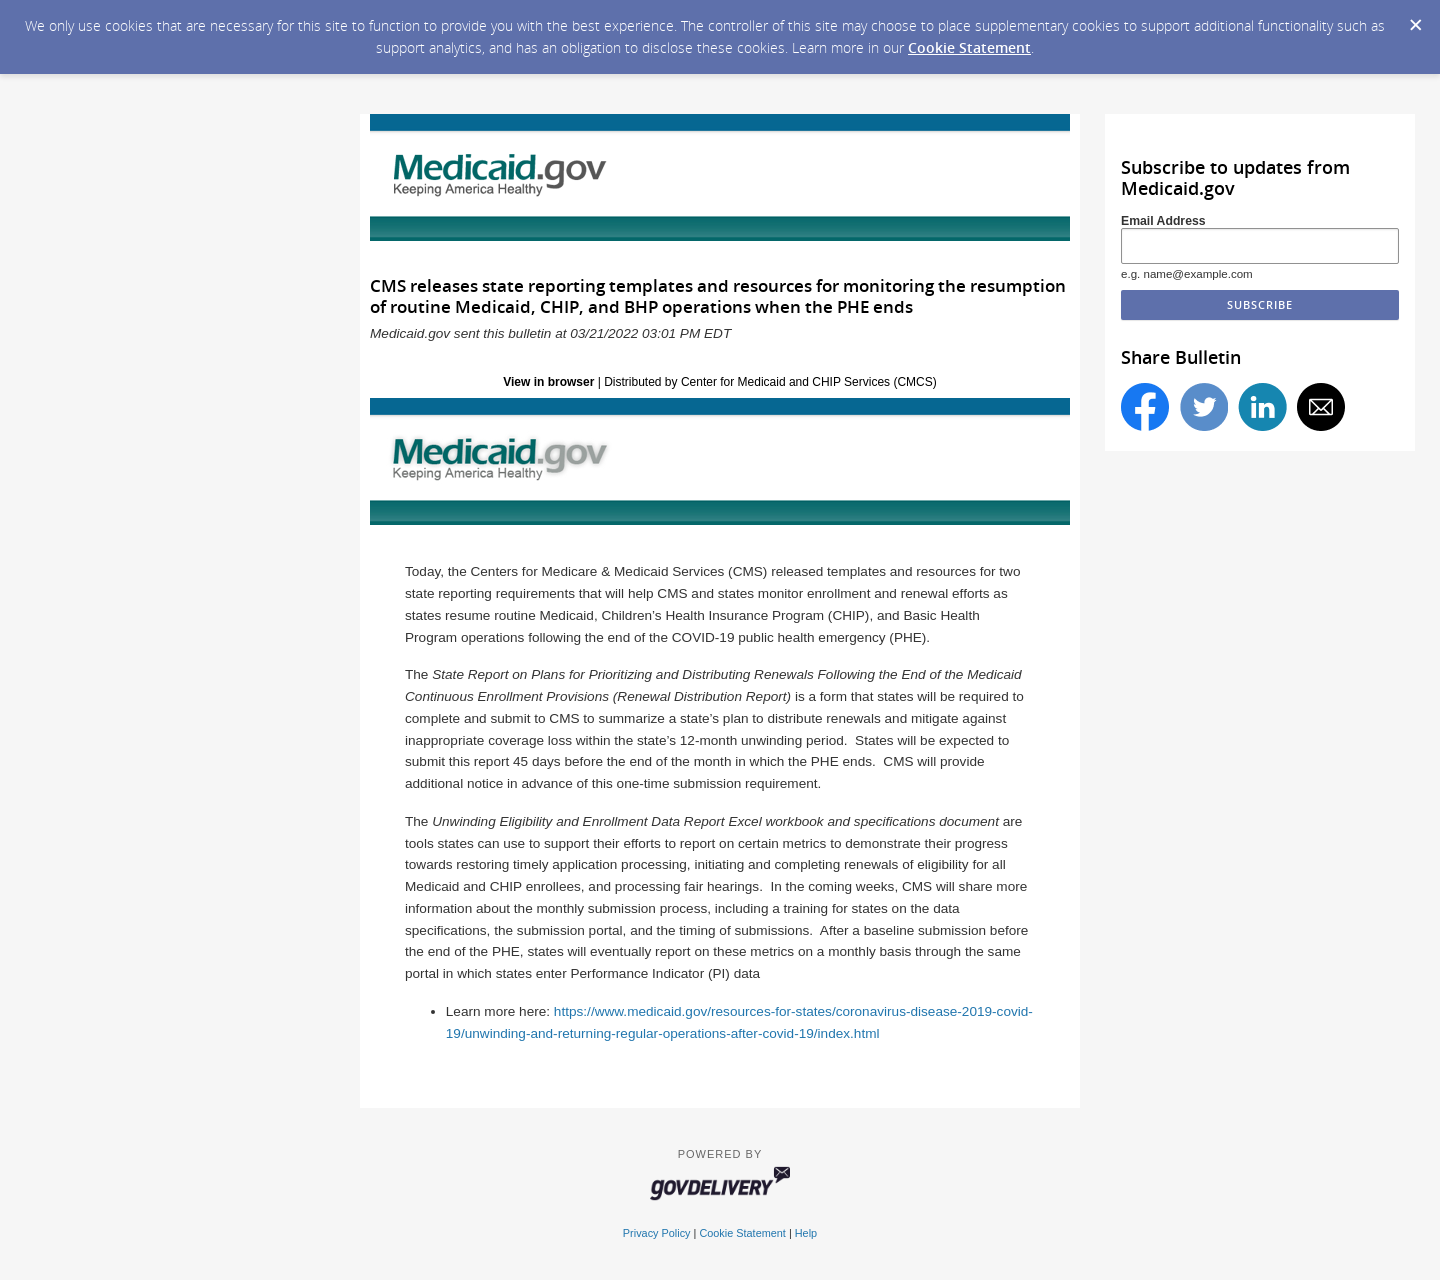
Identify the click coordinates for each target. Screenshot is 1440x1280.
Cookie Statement (969, 47)
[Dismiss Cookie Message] (1415, 19)
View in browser (548, 382)
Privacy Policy (657, 1233)
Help (806, 1233)
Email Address (1163, 221)
